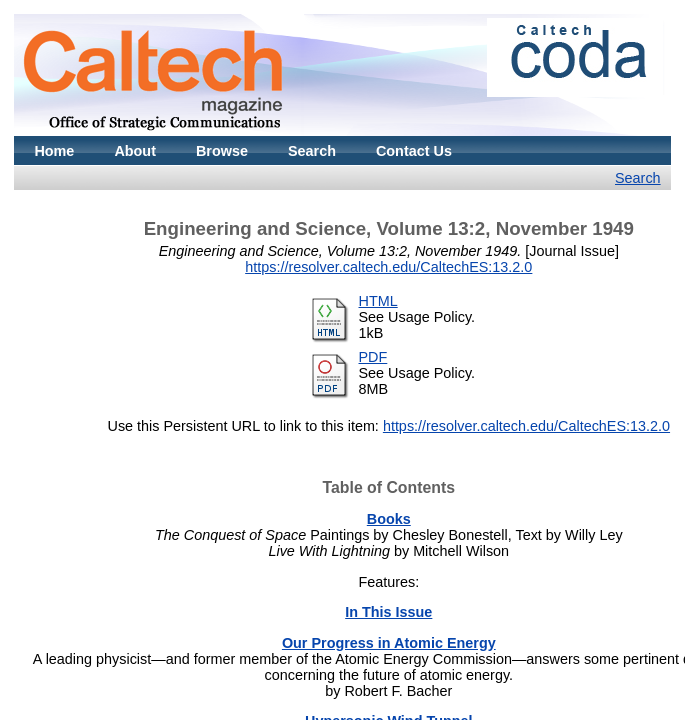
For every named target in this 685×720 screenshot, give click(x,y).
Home (54, 151)
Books (389, 519)
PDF (373, 357)
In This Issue (388, 612)
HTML (378, 301)
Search (312, 151)
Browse (222, 151)
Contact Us (414, 151)
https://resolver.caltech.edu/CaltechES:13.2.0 (388, 267)
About (135, 151)
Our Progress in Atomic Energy (389, 643)
